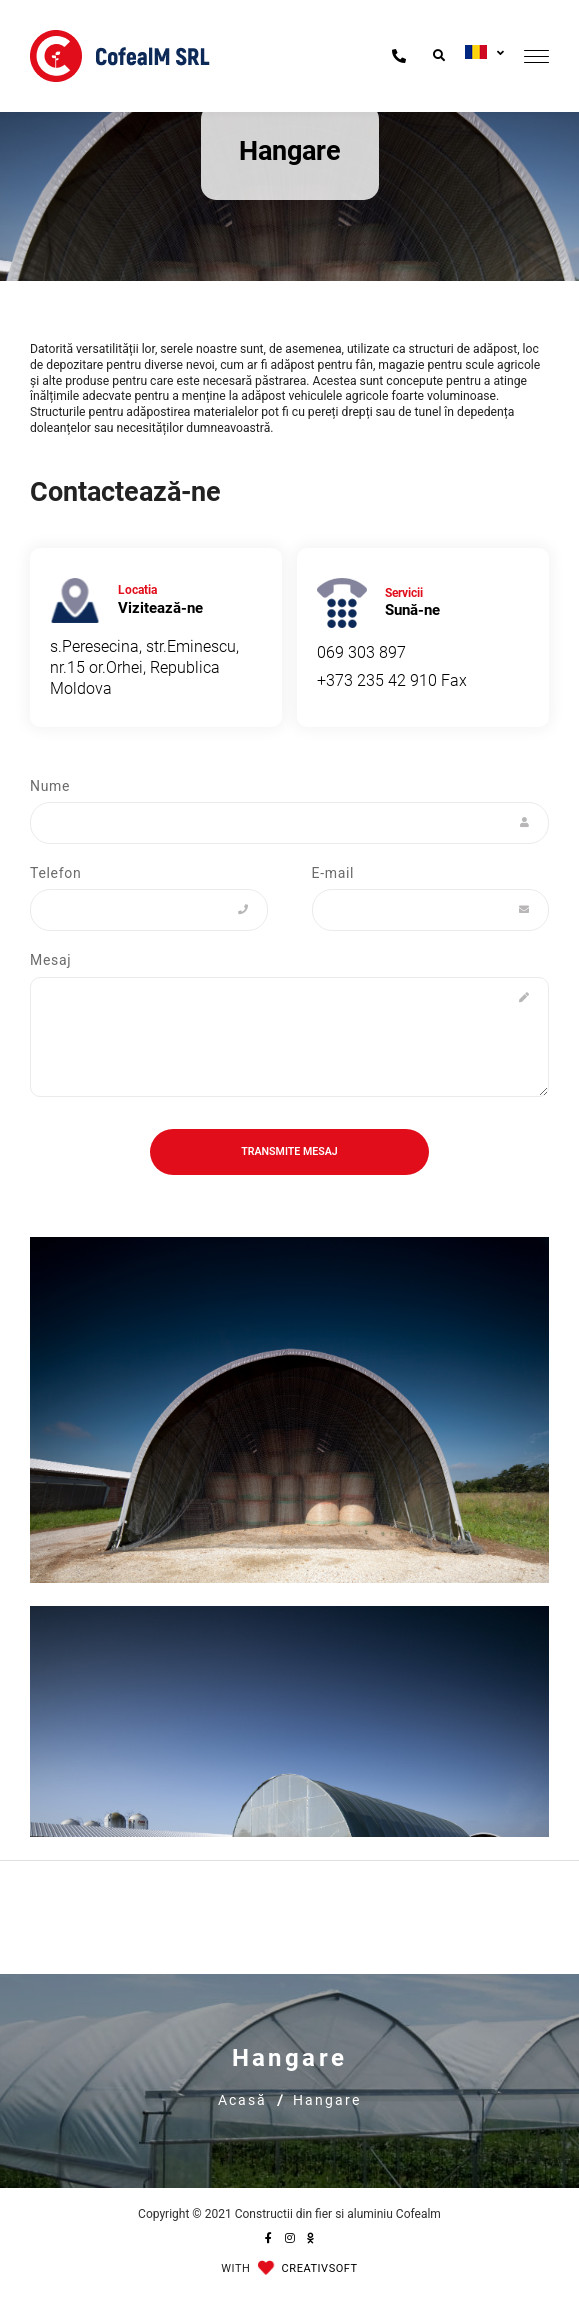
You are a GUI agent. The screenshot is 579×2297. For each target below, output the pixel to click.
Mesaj (50, 960)
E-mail (333, 873)
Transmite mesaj (289, 1151)
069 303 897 (361, 652)
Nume (50, 786)
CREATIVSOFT (320, 2268)
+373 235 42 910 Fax (392, 680)
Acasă (242, 2100)
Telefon (55, 873)
